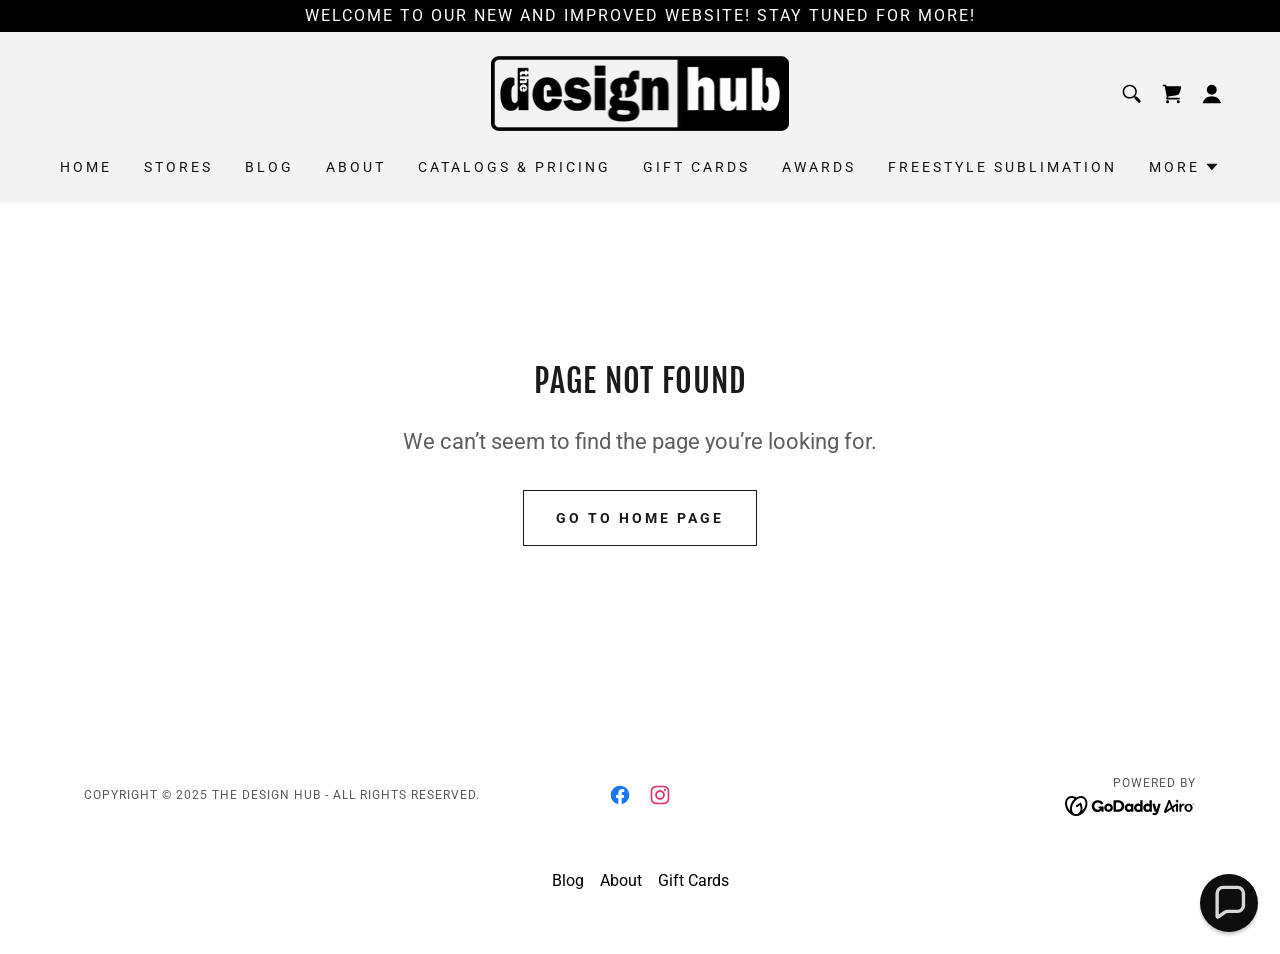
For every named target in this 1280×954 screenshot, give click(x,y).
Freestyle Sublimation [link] (1002, 167)
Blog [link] (269, 167)
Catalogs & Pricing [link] (514, 167)
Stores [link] (178, 167)
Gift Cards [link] (696, 167)
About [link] (356, 167)
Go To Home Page (640, 518)
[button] (1212, 94)
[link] (640, 92)
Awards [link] (819, 167)
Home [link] (86, 167)
